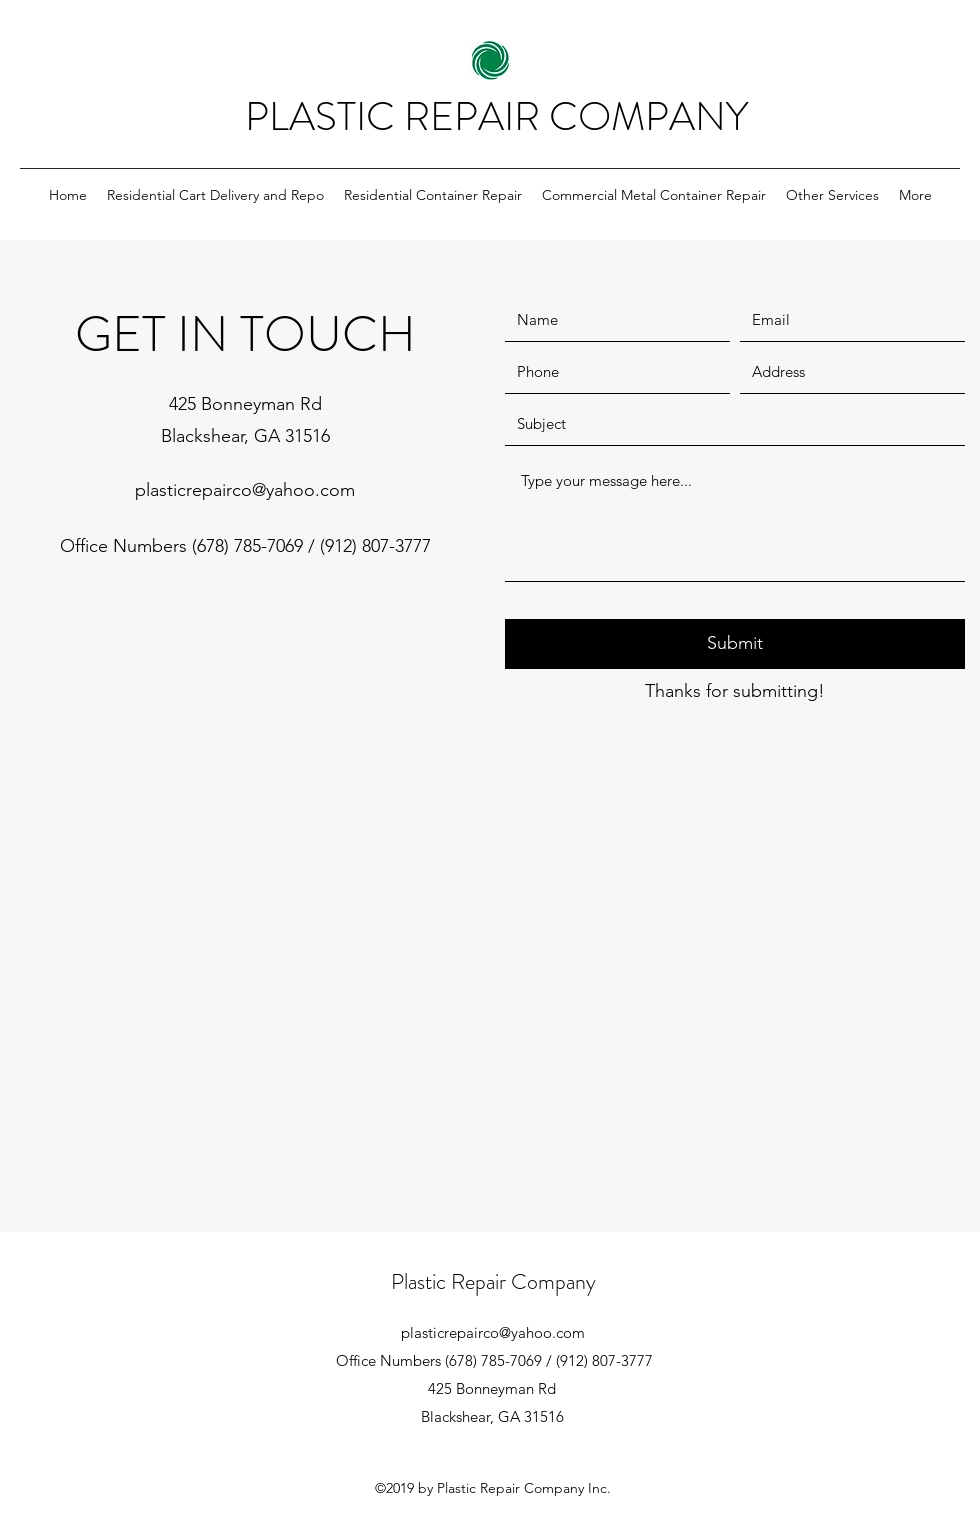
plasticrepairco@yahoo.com (245, 490)
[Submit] (735, 644)
